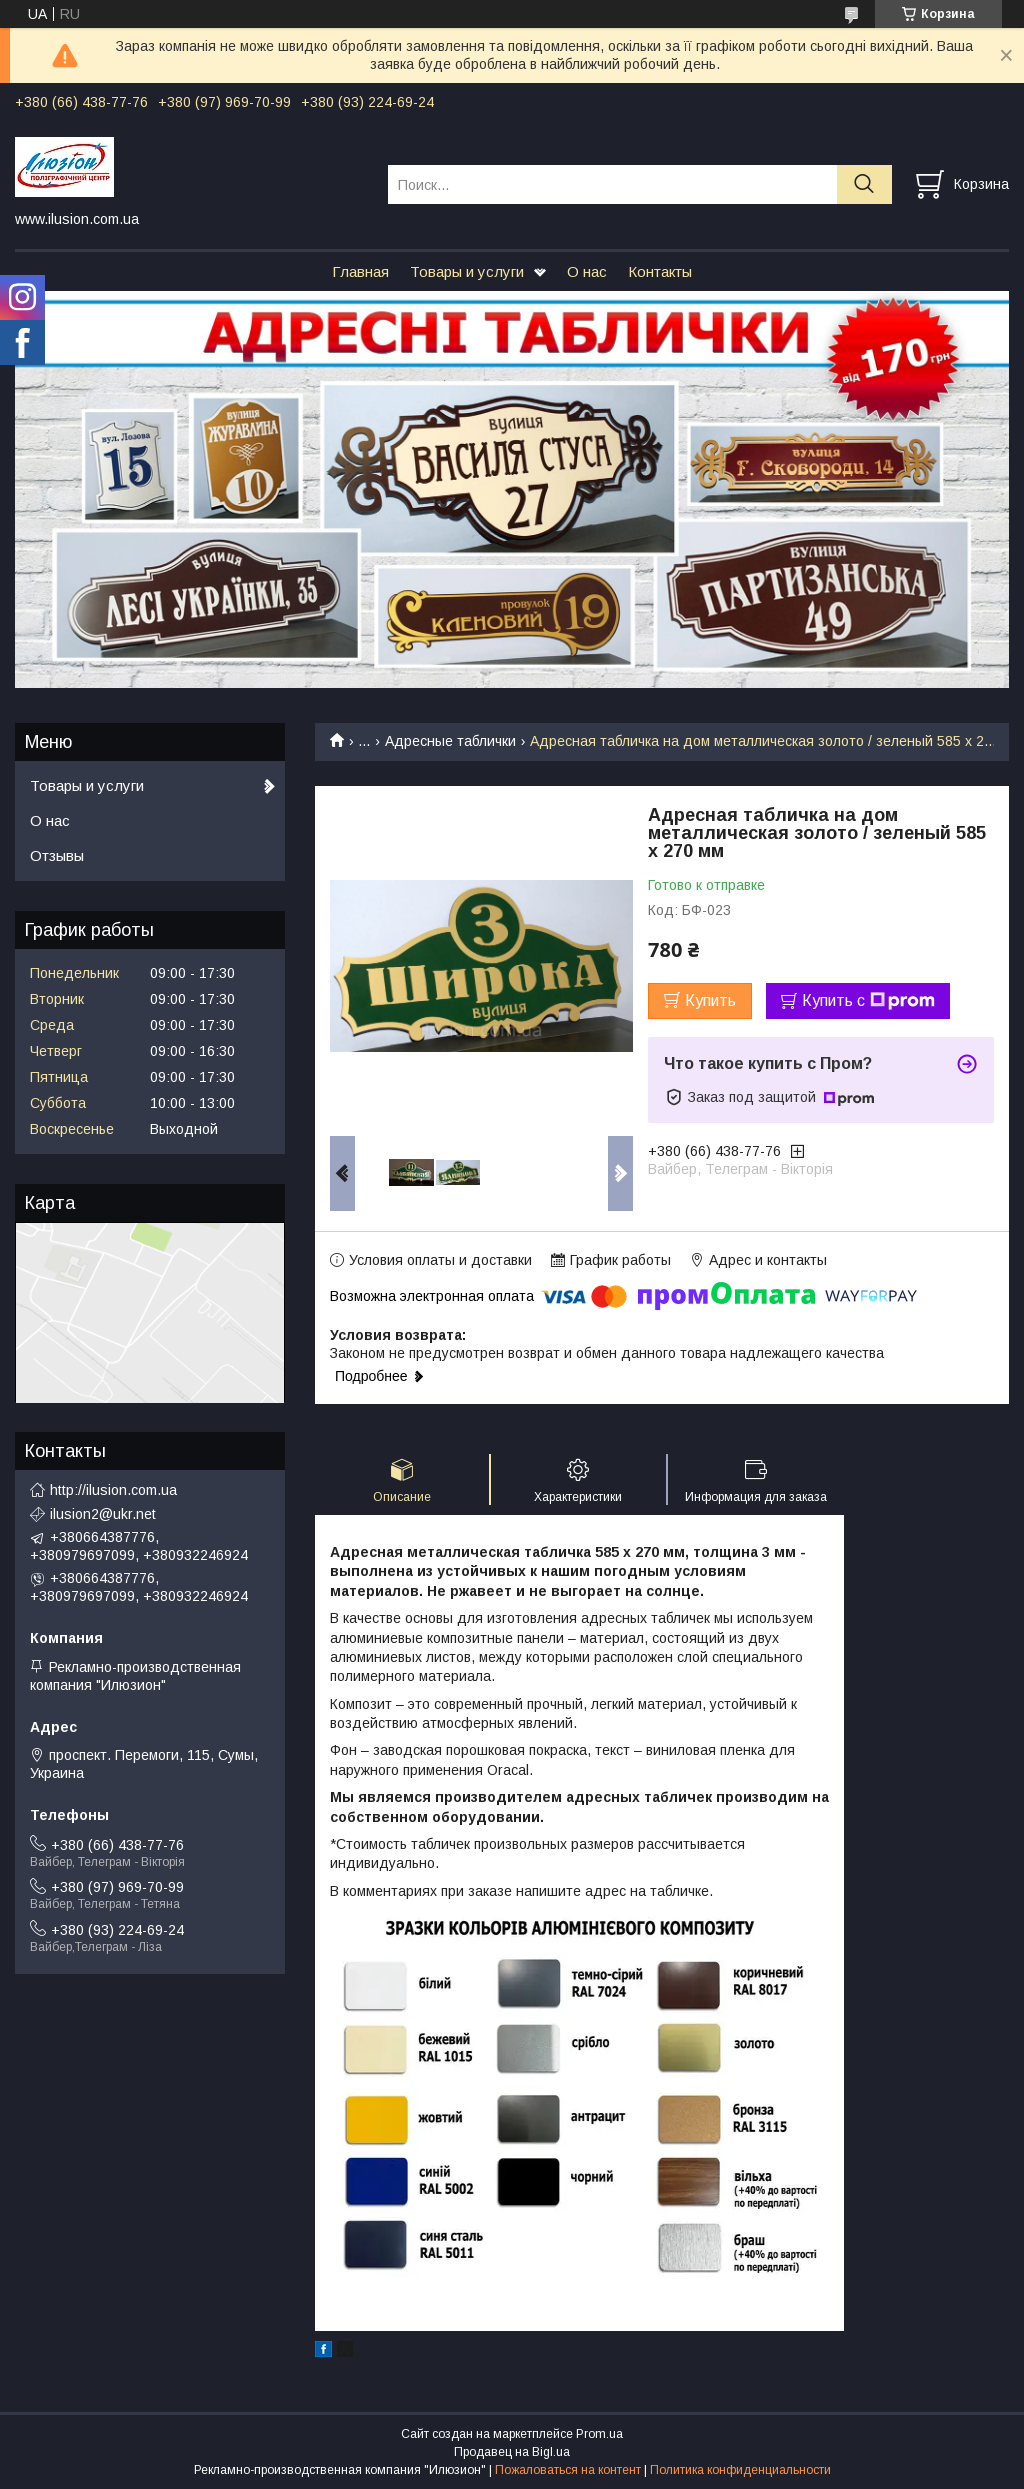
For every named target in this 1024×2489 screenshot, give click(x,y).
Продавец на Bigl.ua (512, 2452)
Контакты (660, 271)
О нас (587, 271)
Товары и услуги (467, 271)
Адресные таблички (450, 741)
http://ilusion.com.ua (113, 1490)
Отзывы (57, 855)
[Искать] (864, 184)
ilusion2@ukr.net (103, 1514)
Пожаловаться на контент (568, 2470)
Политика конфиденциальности (740, 2470)
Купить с (868, 1001)
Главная (360, 271)
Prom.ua (599, 2434)
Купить (710, 1000)
